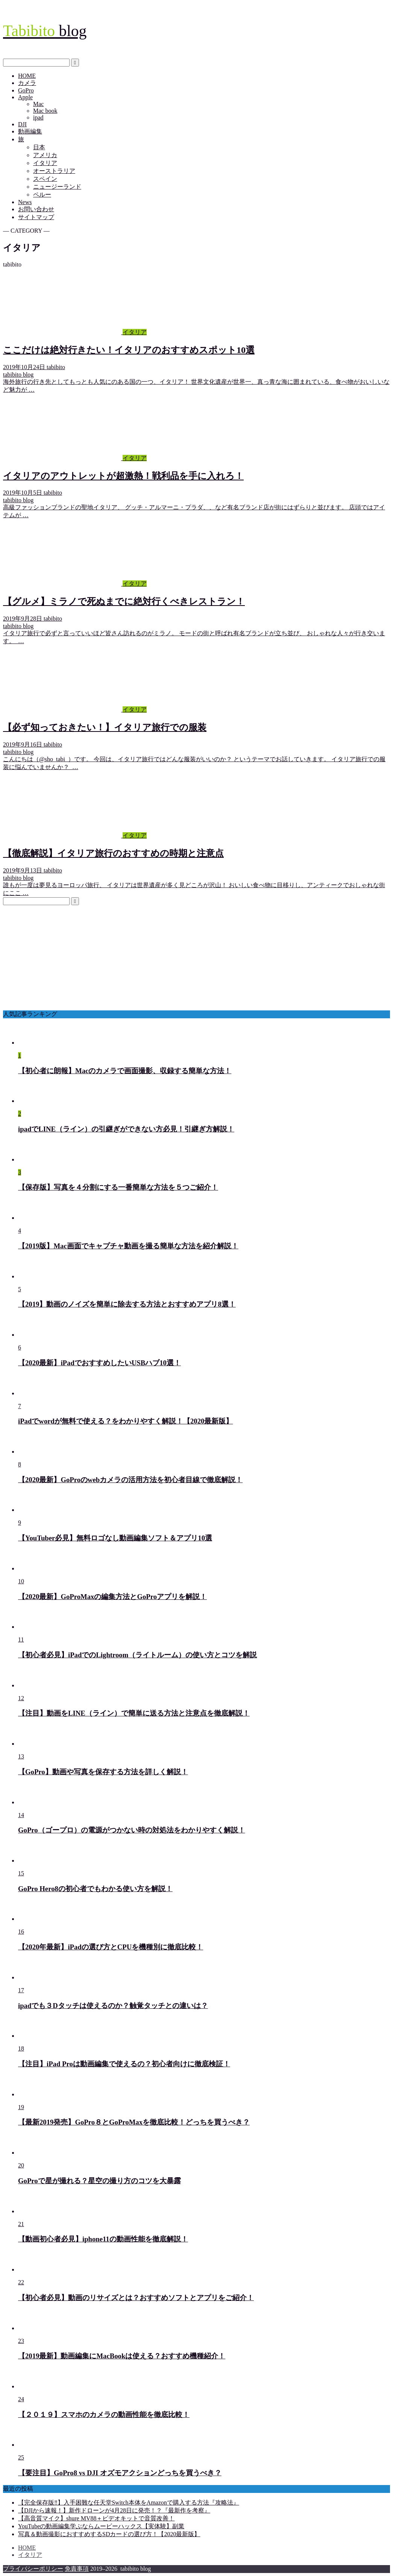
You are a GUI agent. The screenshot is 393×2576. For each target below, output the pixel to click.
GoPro (26, 90)
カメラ (27, 83)
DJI (22, 124)
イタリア (45, 163)
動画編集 (30, 131)
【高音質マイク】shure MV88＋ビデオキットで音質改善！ (96, 2518)
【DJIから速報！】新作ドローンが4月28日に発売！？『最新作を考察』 (114, 2510)
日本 (39, 147)
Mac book (45, 111)
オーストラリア (54, 171)
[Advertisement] (196, 957)
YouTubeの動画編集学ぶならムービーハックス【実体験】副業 (101, 2526)
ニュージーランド (57, 186)
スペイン (45, 179)
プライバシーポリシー (33, 2568)
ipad (38, 117)
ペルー (42, 194)
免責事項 (77, 2568)
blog (44, 30)
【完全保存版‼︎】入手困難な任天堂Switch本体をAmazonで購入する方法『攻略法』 (128, 2502)
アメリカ (45, 155)
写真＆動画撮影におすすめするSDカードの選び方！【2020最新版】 (109, 2534)
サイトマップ (36, 217)
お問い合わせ (36, 209)
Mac (38, 104)
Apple (25, 97)
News (25, 202)
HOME (27, 76)
